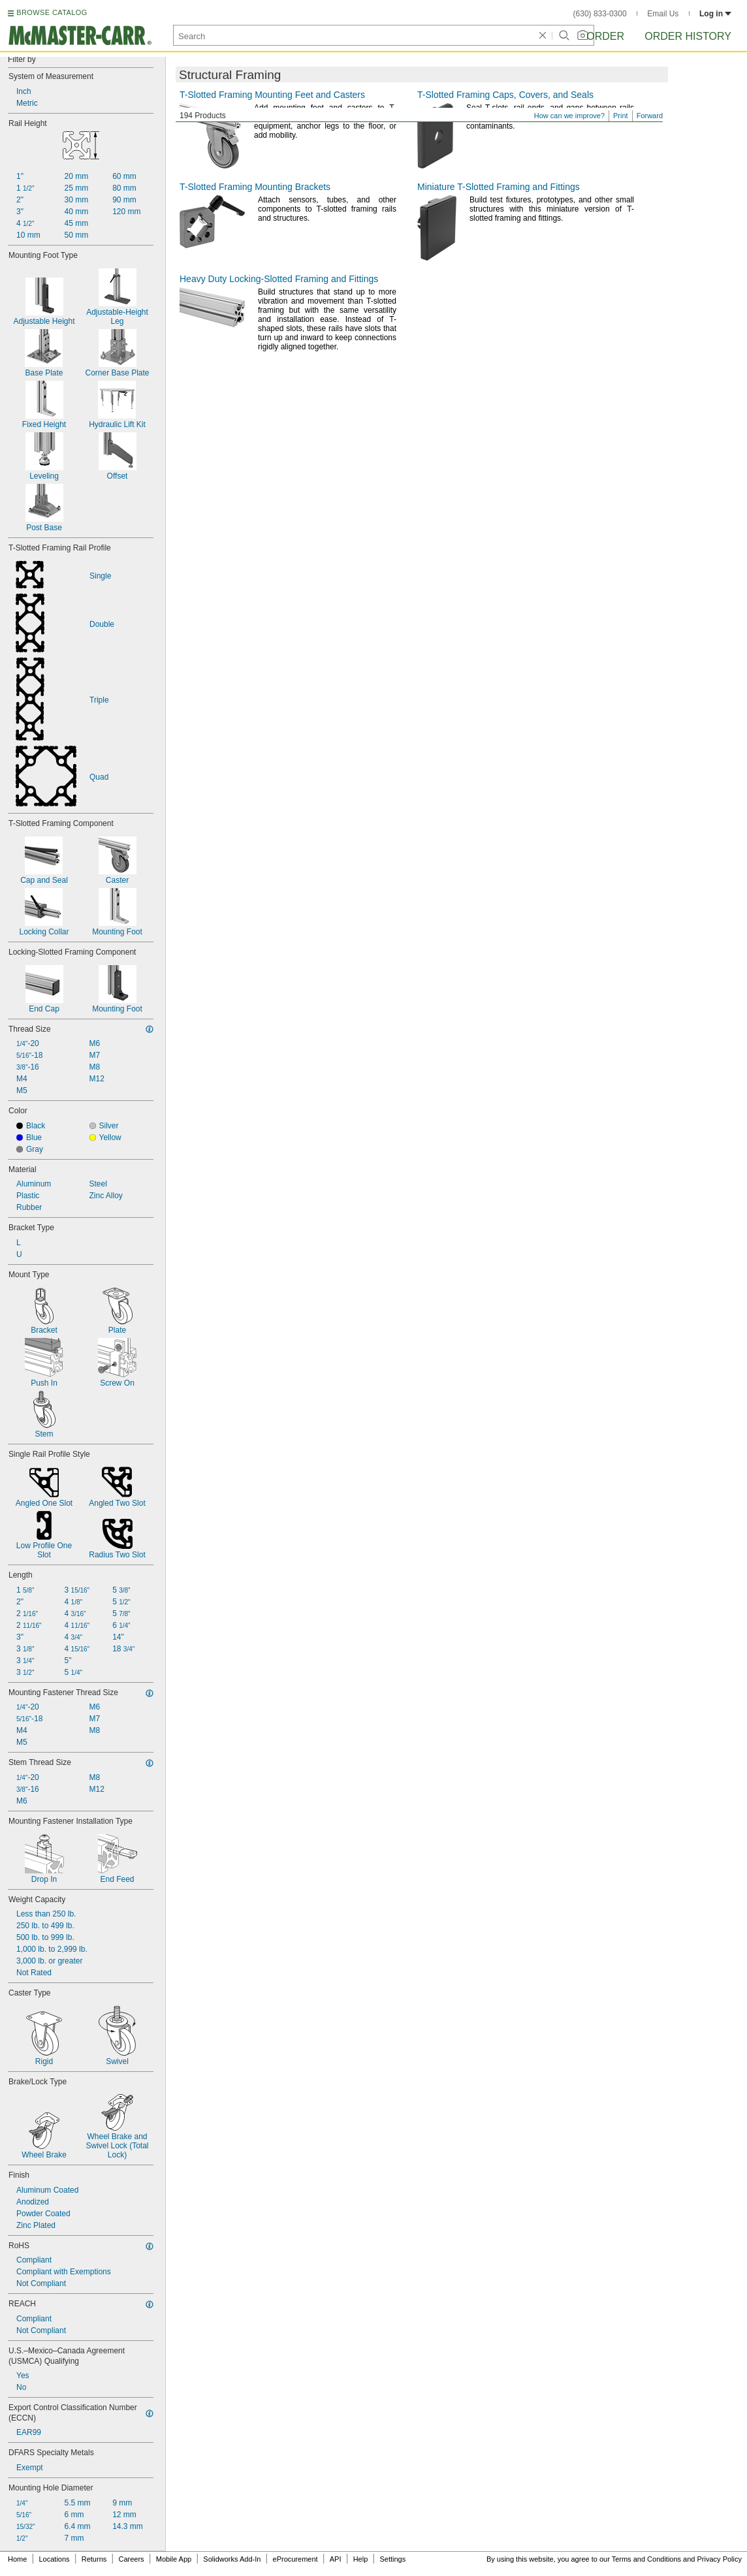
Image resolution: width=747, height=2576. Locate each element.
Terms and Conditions (646, 2559)
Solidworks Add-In (232, 2559)
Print (620, 115)
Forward (650, 115)
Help (360, 2559)
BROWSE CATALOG (51, 12)
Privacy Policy (719, 2559)
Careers (131, 2559)
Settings (392, 2559)
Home (17, 2559)
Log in (715, 13)
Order (605, 36)
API (336, 2559)
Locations (54, 2559)
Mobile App (173, 2559)
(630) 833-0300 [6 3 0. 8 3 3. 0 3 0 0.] (600, 13)
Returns (94, 2559)
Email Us (662, 13)
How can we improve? (569, 115)
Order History (687, 36)
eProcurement (295, 2559)
